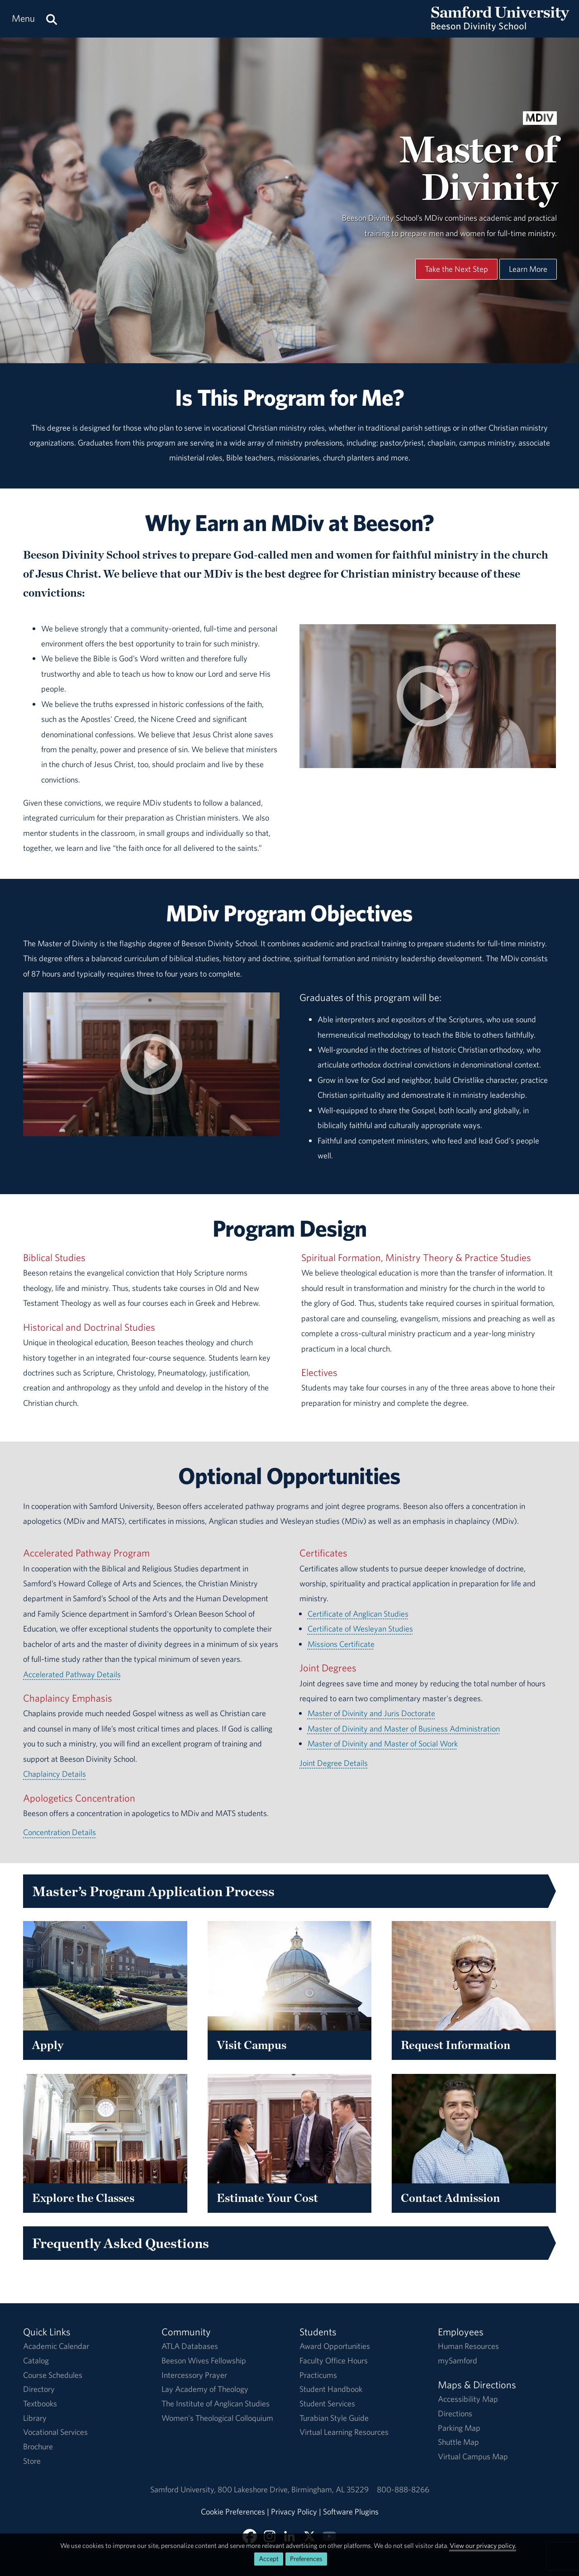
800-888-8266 (403, 2489)
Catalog (36, 2360)
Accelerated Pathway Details (72, 1674)
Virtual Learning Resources (344, 2432)
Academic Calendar (56, 2346)
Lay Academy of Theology (204, 2389)
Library (35, 2418)
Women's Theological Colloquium (217, 2418)
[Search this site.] (52, 19)
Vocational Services (55, 2432)
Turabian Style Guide (334, 2418)
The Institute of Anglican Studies (215, 2403)
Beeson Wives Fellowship (203, 2360)
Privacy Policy (294, 2511)
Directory (39, 2389)
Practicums (318, 2375)
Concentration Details (59, 1832)
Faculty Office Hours (333, 2360)
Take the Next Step (456, 269)
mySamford (457, 2360)
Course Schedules (52, 2375)
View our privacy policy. (483, 2545)
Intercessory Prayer (194, 2375)
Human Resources (468, 2346)
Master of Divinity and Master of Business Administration (404, 1728)
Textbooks (40, 2403)
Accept (269, 2558)
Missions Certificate (341, 1644)
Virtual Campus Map (473, 2456)
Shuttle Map (458, 2442)
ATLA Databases (189, 2346)
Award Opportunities (334, 2346)
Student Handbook (330, 2389)
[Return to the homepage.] (500, 27)
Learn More (528, 269)
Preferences (306, 2558)
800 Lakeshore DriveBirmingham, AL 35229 (293, 2489)
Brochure (38, 2446)
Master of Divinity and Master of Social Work (383, 1743)
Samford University (184, 2489)
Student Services (327, 2403)
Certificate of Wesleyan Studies (360, 1628)
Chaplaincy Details (54, 1774)
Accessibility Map (468, 2399)
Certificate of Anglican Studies (358, 1613)
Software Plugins (351, 2511)
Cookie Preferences (233, 2511)
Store (32, 2461)
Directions (455, 2413)
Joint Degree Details (333, 1763)
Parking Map (459, 2428)
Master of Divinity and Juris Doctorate (371, 1713)
